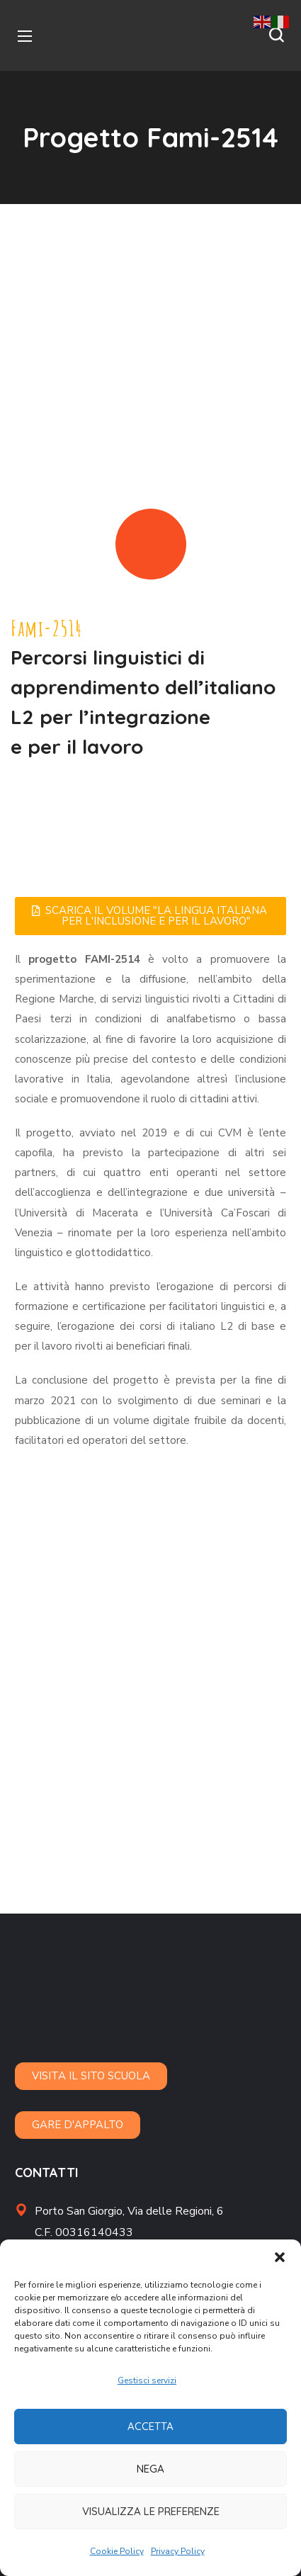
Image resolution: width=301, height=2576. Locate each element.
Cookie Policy (117, 2551)
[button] (280, 2257)
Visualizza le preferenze (151, 2511)
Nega (150, 2468)
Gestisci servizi (147, 2380)
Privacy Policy (178, 2551)
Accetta (150, 2426)
